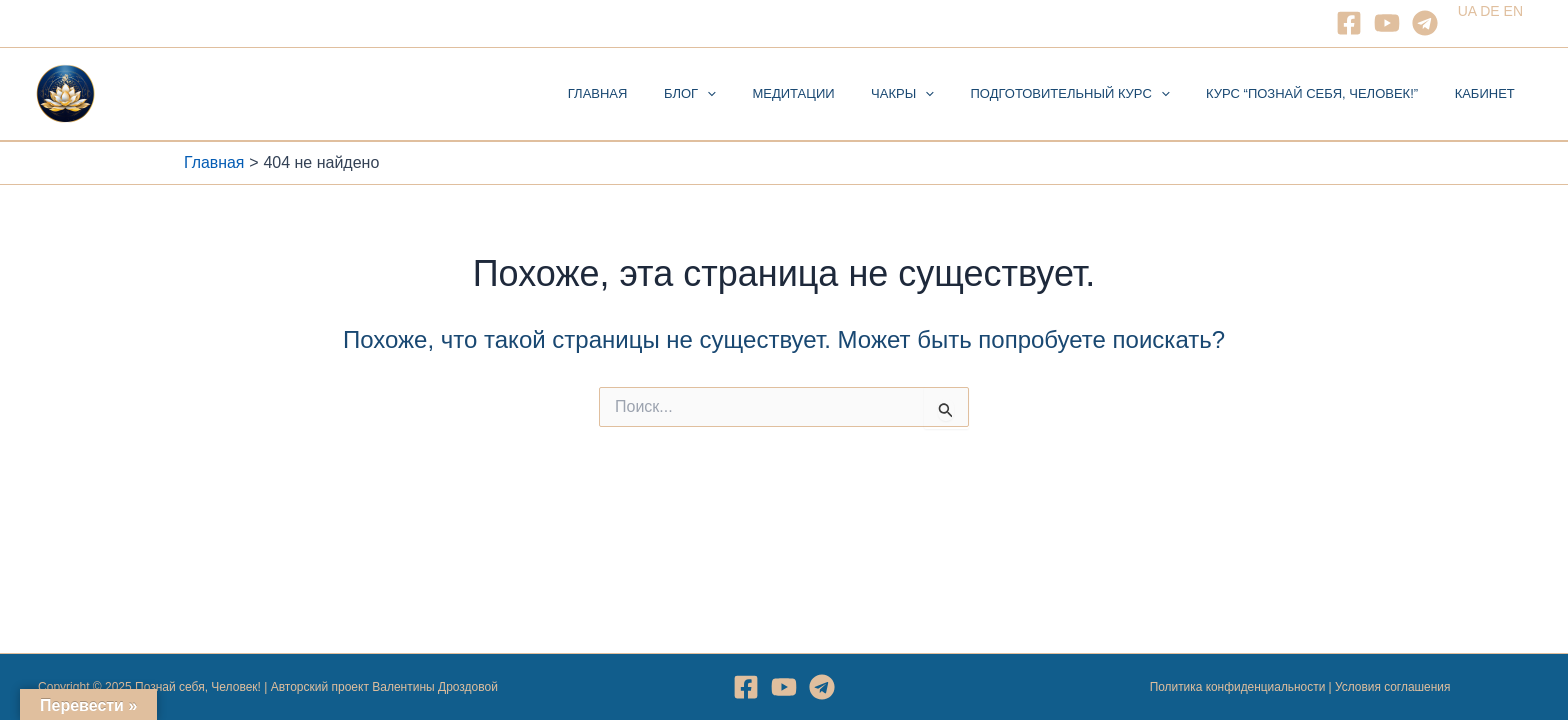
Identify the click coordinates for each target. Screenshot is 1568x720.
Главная (666, 93)
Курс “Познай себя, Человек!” (1328, 93)
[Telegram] (1425, 23)
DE (1489, 11)
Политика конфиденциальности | (1241, 687)
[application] (765, 94)
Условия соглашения (1393, 687)
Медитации (841, 93)
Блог (748, 94)
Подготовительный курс (1096, 94)
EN (1513, 11)
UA (1467, 11)
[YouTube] (1387, 23)
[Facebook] (1349, 23)
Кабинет (1490, 93)
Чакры (939, 94)
